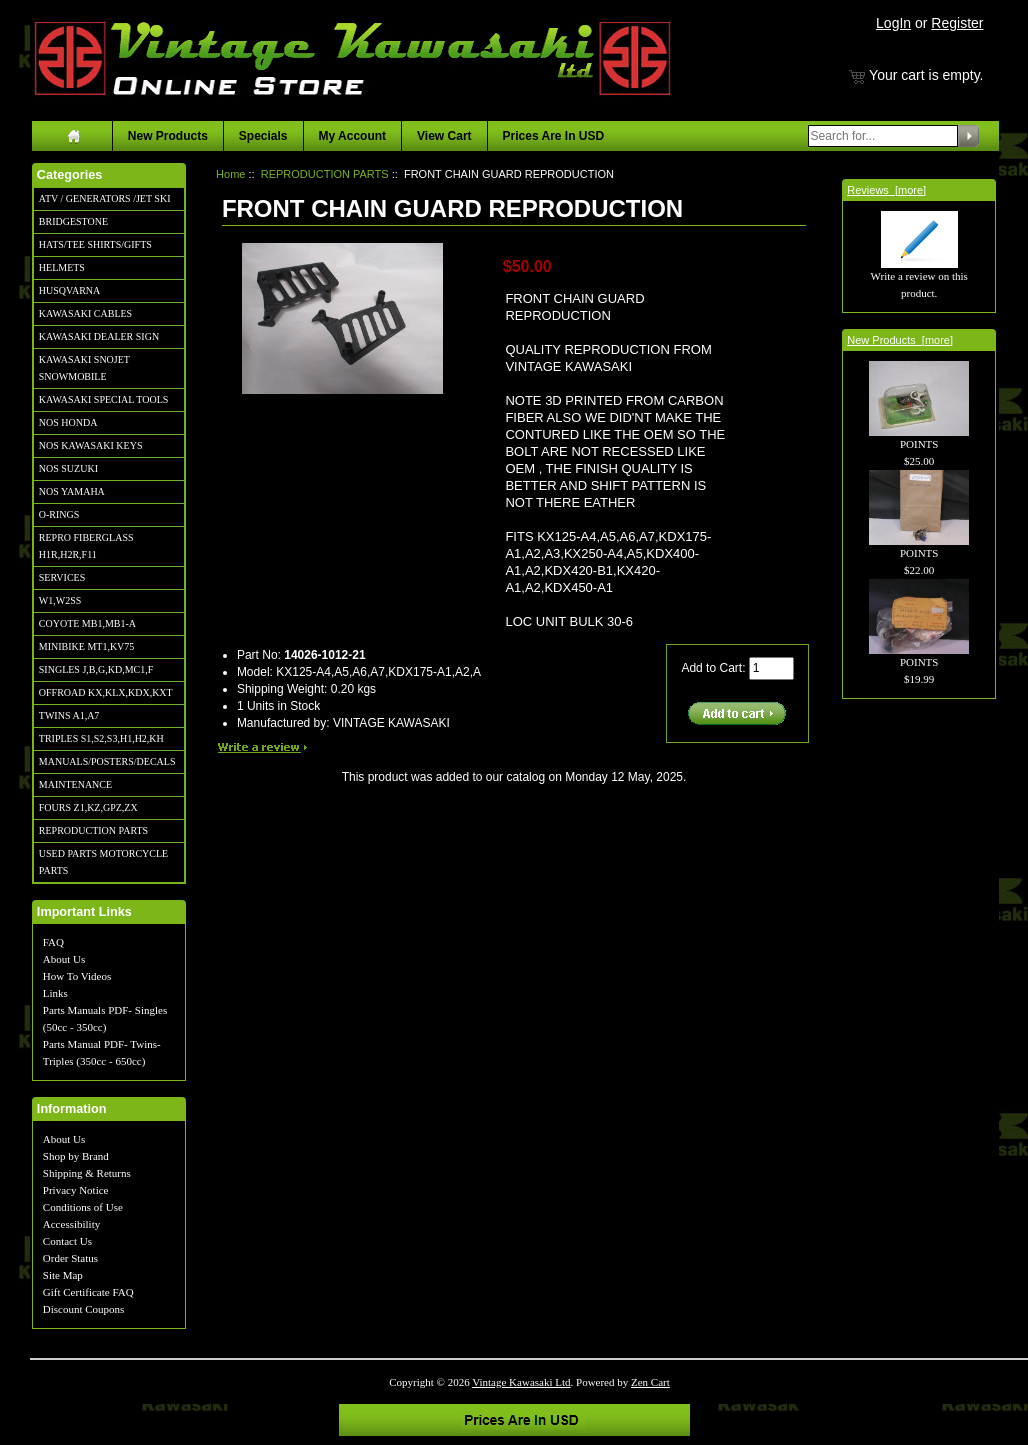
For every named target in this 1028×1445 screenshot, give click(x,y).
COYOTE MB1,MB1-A (87, 623)
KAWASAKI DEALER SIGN (99, 336)
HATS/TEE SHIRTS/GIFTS (95, 244)
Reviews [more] (886, 190)
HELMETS (62, 267)
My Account (353, 136)
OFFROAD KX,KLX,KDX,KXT (106, 692)
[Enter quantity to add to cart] (771, 668)
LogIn (893, 23)
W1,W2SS (60, 600)
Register (957, 23)
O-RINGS (59, 514)
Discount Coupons (84, 1309)
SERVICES (62, 577)
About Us (64, 959)
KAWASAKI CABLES (85, 313)
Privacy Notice (76, 1190)
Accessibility (71, 1224)
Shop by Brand (76, 1156)
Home (230, 174)
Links (55, 993)
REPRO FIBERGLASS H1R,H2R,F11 (86, 546)
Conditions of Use (83, 1207)
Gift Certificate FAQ (88, 1292)
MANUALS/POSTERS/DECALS (107, 761)
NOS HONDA (68, 422)
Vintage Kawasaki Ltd (521, 1382)
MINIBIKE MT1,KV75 (87, 646)
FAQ (53, 942)
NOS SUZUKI (68, 468)
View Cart (444, 136)
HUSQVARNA (70, 290)
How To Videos (77, 976)
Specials (263, 136)
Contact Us (67, 1241)
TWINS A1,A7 (69, 715)
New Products (168, 136)
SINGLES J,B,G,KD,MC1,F (96, 669)
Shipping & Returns (87, 1173)
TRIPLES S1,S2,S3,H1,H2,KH (101, 738)
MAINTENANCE (75, 784)
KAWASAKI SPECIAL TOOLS (104, 399)
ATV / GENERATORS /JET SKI (105, 198)
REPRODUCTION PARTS (93, 830)
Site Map (63, 1275)
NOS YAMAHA (72, 491)
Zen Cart (650, 1382)
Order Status (70, 1258)
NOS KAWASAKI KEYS (91, 445)
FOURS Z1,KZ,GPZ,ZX (88, 807)
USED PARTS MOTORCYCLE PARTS (103, 862)
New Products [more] (900, 340)
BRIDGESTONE (73, 221)
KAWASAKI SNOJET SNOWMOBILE (84, 368)
